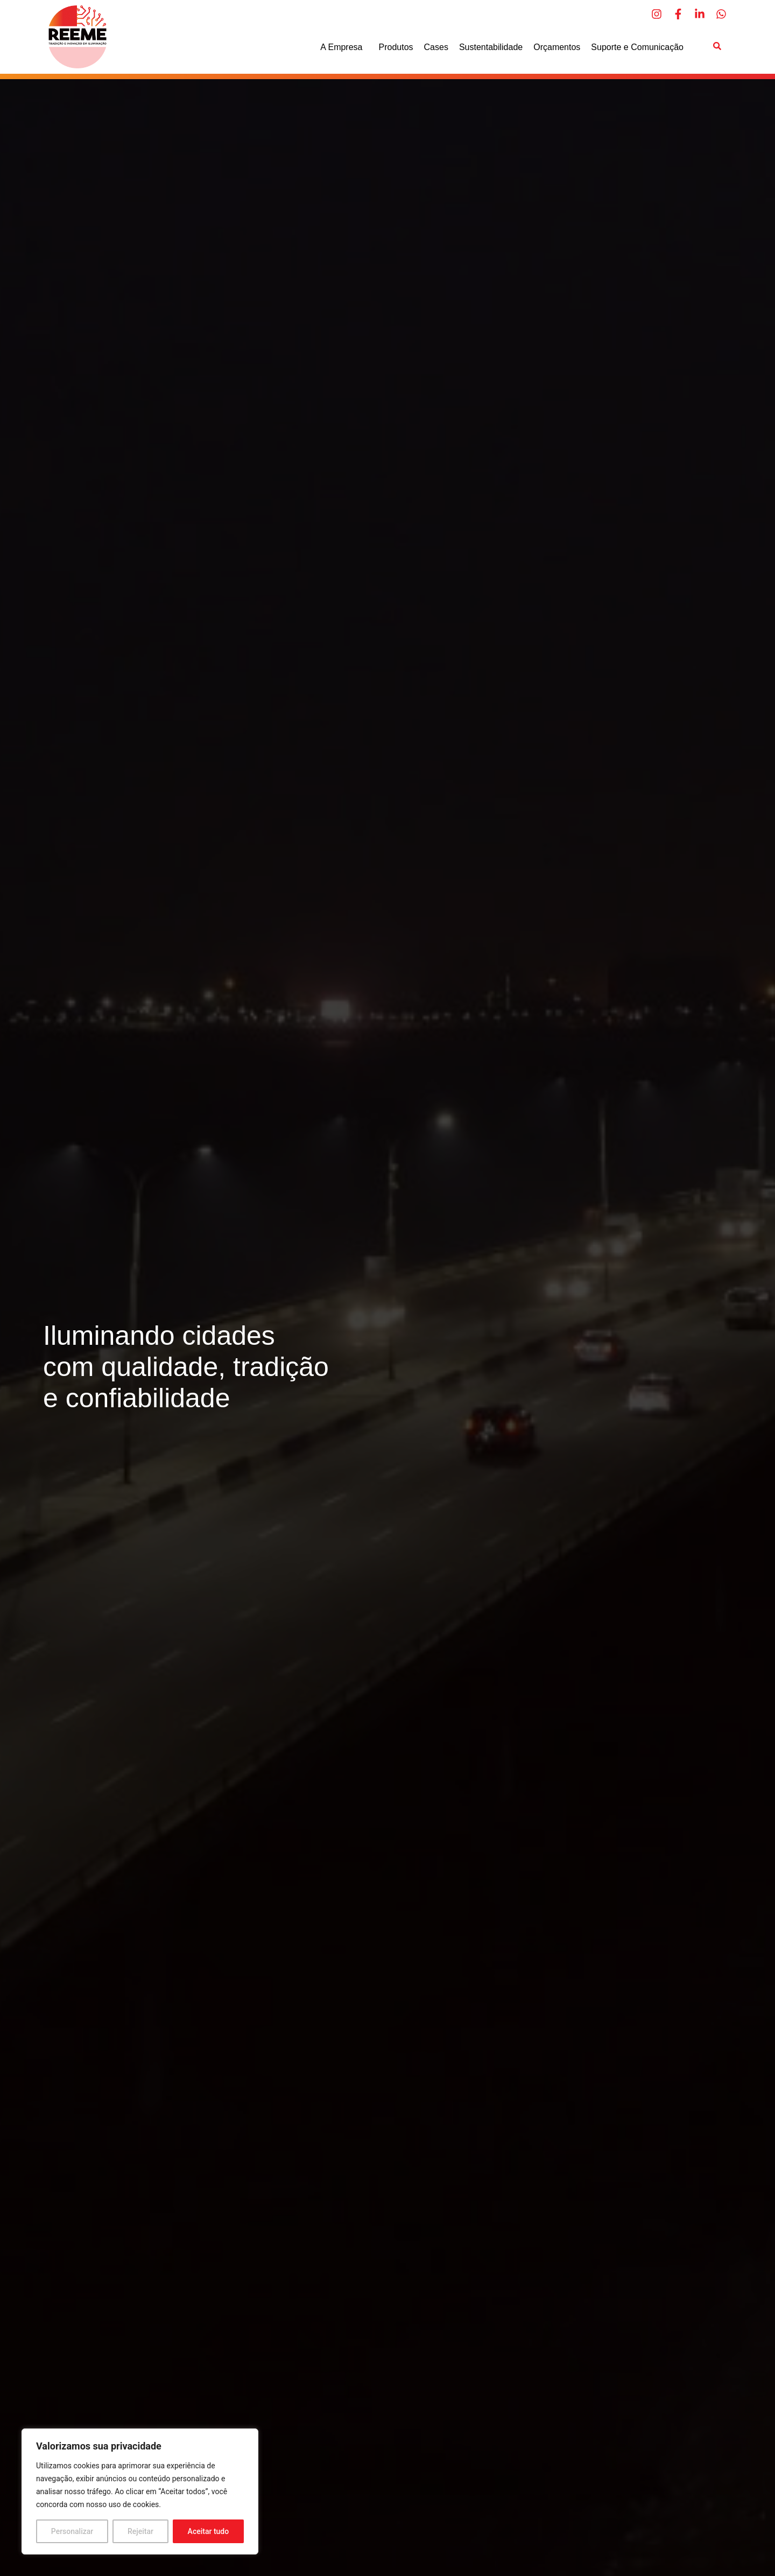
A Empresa (344, 47)
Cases (436, 47)
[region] (140, 2491)
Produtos (395, 47)
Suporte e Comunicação (637, 47)
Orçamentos (556, 47)
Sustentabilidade (491, 47)
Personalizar (72, 2531)
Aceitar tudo (208, 2531)
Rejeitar (140, 2531)
